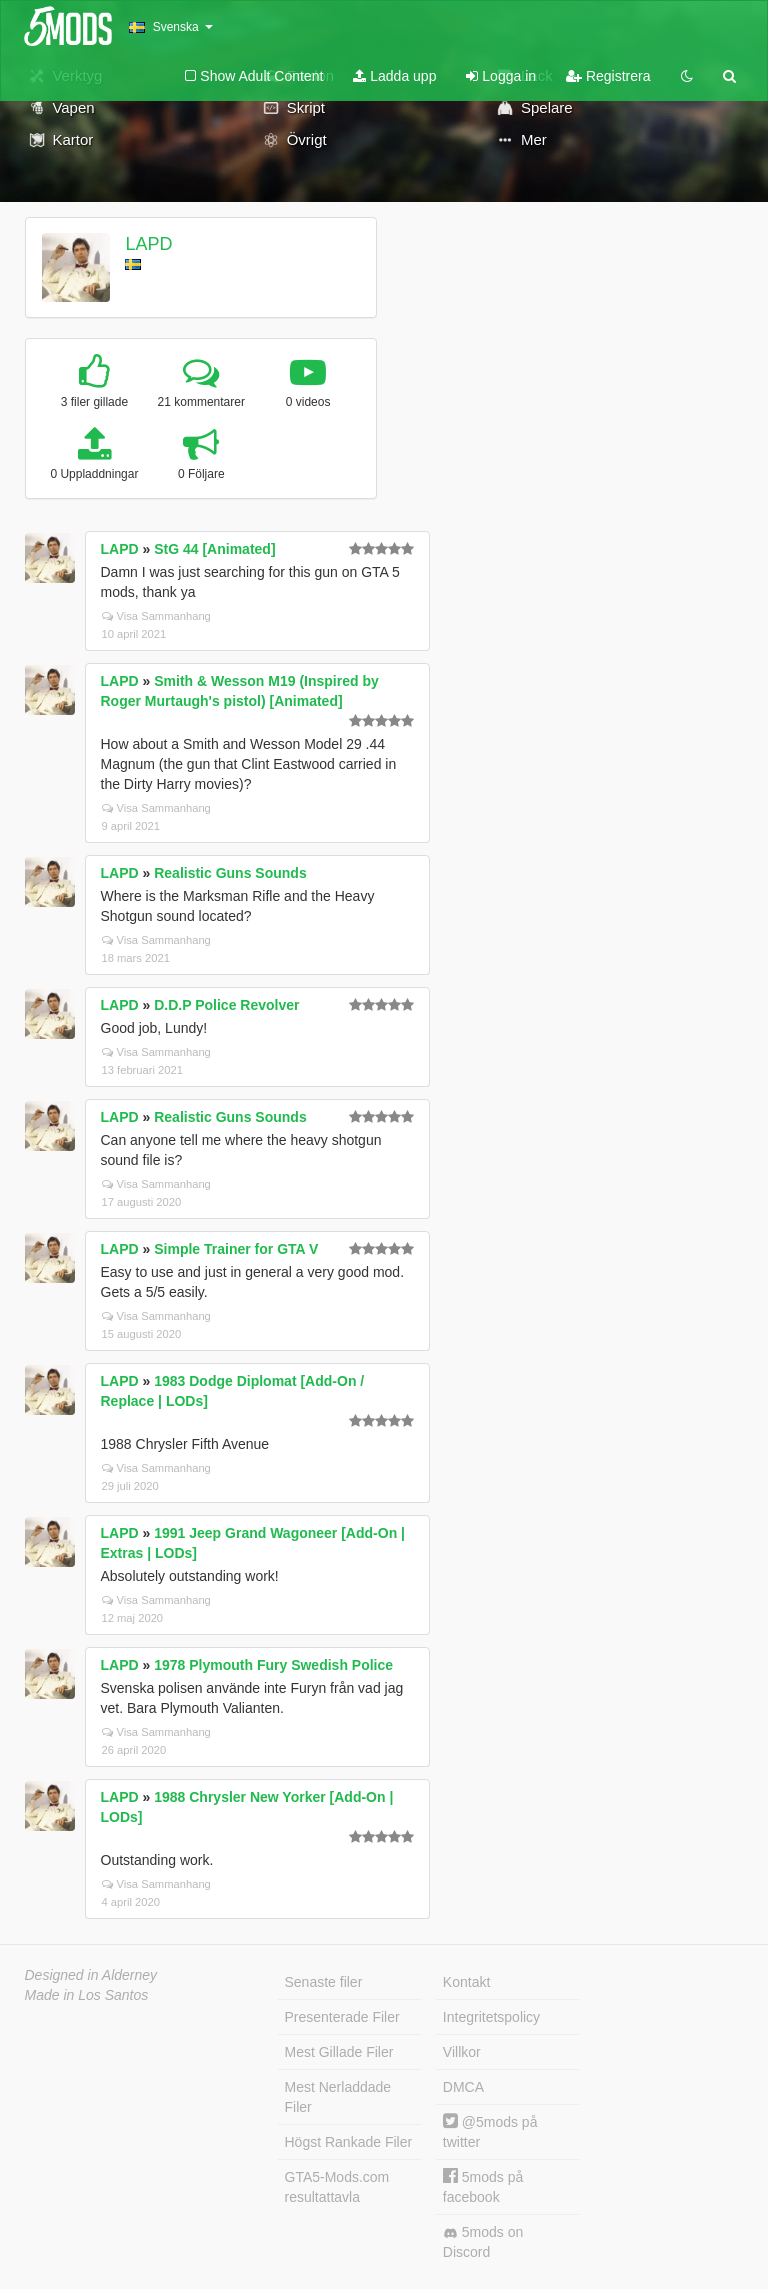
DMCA (463, 2087)
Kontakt (466, 1982)
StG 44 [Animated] (214, 549)
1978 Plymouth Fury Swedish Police (273, 1665)
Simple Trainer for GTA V (236, 1249)
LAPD (148, 244)
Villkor (462, 2052)
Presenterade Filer (342, 2017)
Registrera (608, 76)
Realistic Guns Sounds (230, 873)
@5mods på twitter (490, 2131)
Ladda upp (394, 76)
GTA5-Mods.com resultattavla (337, 2187)
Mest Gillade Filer (339, 2052)
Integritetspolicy (491, 2017)
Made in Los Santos (87, 1995)
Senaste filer (324, 1982)
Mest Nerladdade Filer (338, 2097)
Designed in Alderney (91, 1975)
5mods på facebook (483, 2186)
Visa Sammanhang (156, 616)
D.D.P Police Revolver (226, 1005)
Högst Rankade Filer (349, 2142)
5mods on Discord (483, 2242)
